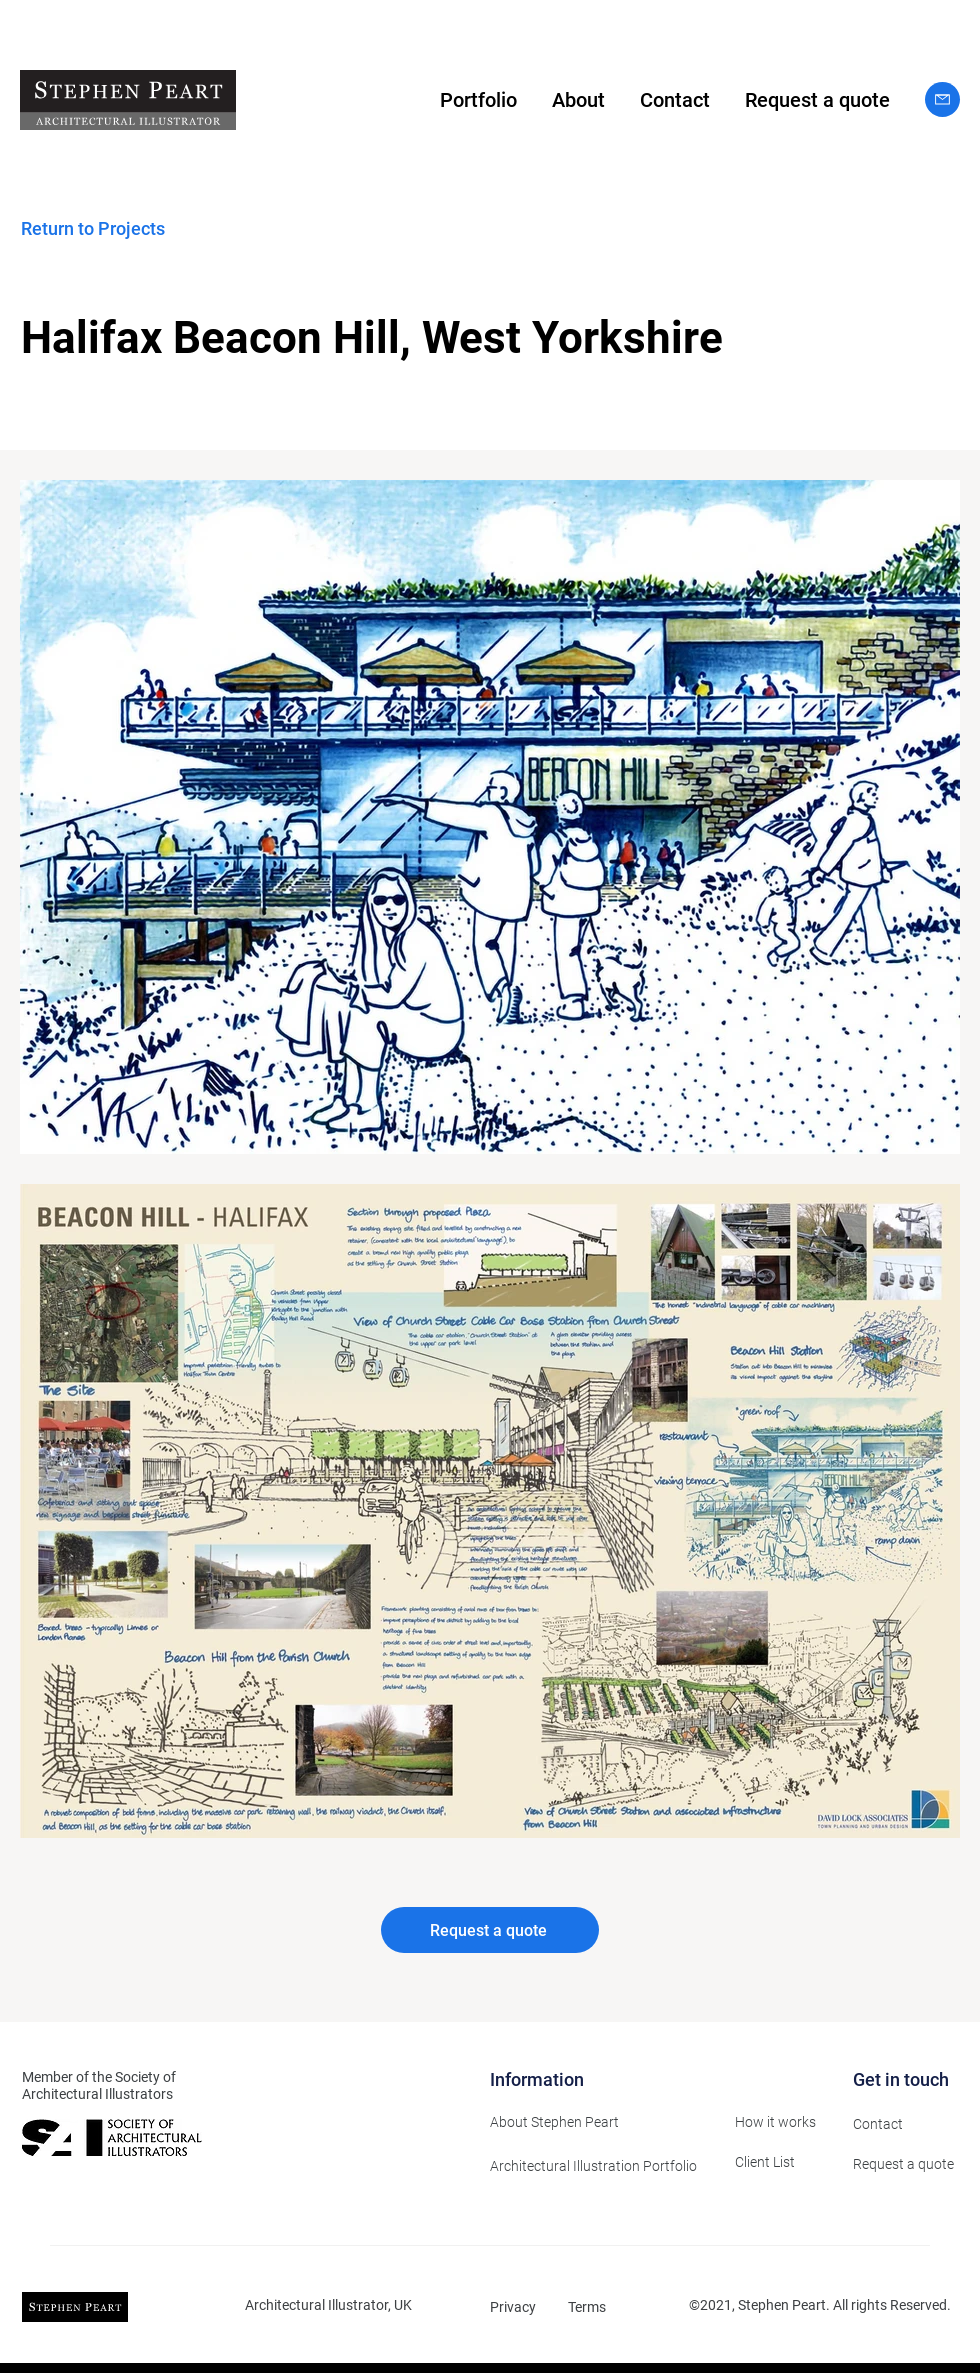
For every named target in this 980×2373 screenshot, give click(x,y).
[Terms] (596, 2307)
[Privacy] (518, 2307)
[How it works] (779, 2122)
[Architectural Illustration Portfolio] (600, 2166)
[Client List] (779, 2162)
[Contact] (897, 2124)
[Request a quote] (490, 1930)
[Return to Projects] (119, 228)
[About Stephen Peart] (597, 2122)
